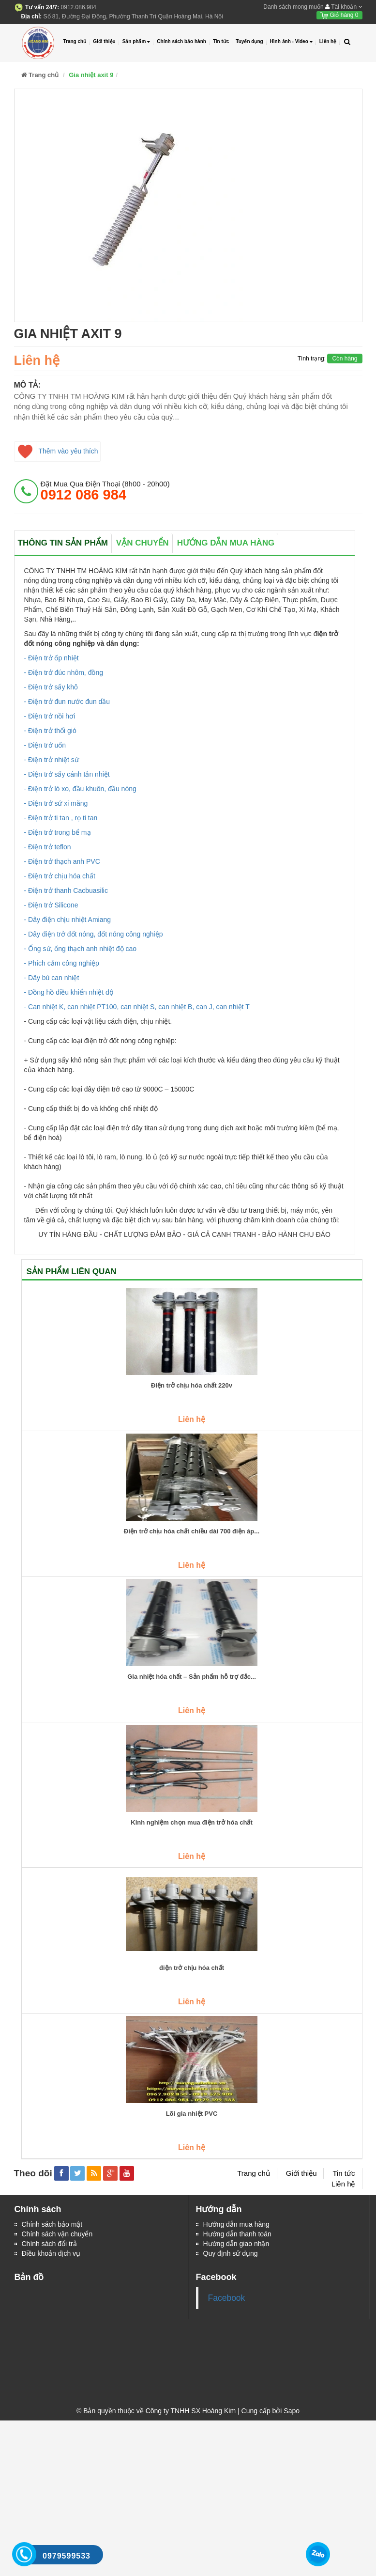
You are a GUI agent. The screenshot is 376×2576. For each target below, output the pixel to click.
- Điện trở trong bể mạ (57, 832)
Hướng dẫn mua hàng (226, 542)
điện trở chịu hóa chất (191, 1968)
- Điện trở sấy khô (51, 687)
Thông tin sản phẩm (63, 542)
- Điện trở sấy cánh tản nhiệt (67, 774)
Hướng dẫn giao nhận (236, 2244)
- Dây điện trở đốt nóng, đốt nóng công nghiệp (93, 934)
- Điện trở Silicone (51, 905)
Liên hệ (327, 41)
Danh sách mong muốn (293, 6)
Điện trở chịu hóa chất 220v (191, 1385)
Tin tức (221, 41)
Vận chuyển (142, 542)
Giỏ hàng (339, 15)
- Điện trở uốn (45, 745)
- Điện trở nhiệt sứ (51, 760)
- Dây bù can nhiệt (51, 978)
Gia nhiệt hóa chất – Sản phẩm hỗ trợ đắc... (191, 1676)
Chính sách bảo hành (181, 41)
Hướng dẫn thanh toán (237, 2234)
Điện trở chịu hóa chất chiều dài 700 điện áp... (191, 1531)
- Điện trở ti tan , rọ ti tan (61, 818)
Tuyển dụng (249, 41)
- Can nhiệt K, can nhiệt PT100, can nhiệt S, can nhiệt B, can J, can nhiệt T (137, 1007)
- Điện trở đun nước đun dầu (67, 701)
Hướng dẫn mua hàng (236, 2224)
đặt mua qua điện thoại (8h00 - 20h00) (105, 491)
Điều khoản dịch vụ (51, 2253)
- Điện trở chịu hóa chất (59, 876)
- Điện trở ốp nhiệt (51, 658)
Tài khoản (343, 6)
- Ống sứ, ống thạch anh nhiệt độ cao (80, 948)
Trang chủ (75, 41)
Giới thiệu (104, 41)
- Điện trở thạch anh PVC (62, 861)
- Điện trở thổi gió (50, 730)
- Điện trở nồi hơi (49, 716)
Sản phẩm (136, 42)
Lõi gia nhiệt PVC (192, 2113)
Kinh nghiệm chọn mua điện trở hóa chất (192, 1822)
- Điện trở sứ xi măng (56, 803)
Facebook (226, 2298)
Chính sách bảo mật (52, 2224)
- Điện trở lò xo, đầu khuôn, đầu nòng (80, 789)
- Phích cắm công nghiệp (61, 963)
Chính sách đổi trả (49, 2244)
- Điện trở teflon (47, 847)
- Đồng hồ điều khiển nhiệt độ (68, 992)
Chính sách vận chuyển (57, 2234)
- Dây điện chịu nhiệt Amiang (67, 919)
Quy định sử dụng (230, 2253)
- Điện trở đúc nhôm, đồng (64, 672)
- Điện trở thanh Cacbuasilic (66, 890)
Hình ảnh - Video (291, 42)
